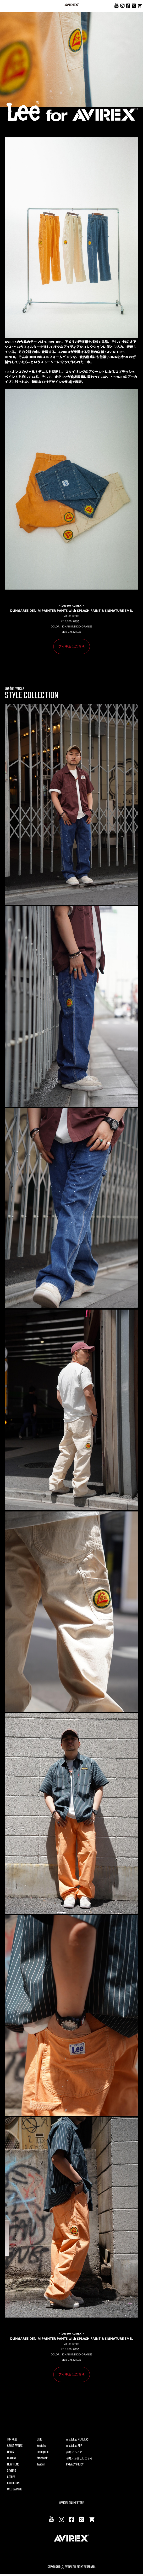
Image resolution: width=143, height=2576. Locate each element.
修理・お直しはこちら (79, 2458)
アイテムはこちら (71, 646)
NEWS (10, 2452)
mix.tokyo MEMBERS (77, 2439)
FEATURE (11, 2458)
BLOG (39, 2439)
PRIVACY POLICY (74, 2464)
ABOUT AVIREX (14, 2446)
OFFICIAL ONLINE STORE (71, 2503)
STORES (11, 2477)
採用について (74, 2452)
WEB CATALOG (14, 2489)
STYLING (11, 2471)
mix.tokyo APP (74, 2446)
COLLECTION (13, 2483)
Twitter (41, 2464)
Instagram (43, 2452)
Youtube (41, 2446)
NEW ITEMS (13, 2464)
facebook (42, 2458)
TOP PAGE (12, 2439)
